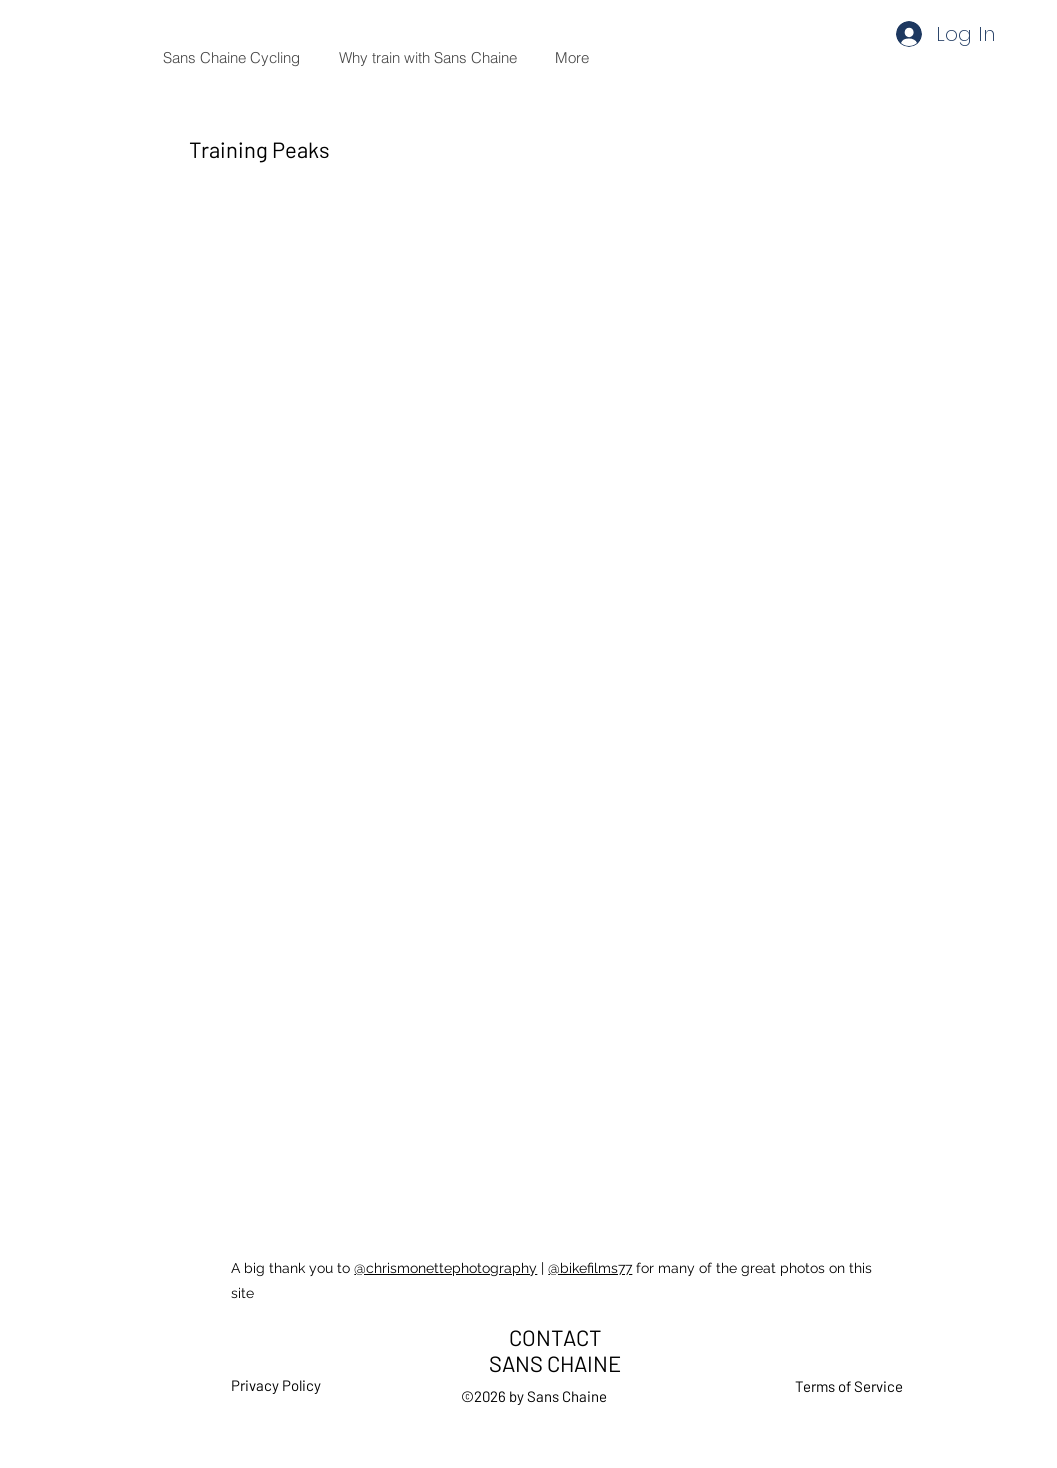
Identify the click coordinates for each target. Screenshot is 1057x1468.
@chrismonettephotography (445, 1268)
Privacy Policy (276, 1385)
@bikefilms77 (590, 1268)
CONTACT (555, 1337)
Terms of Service (849, 1386)
